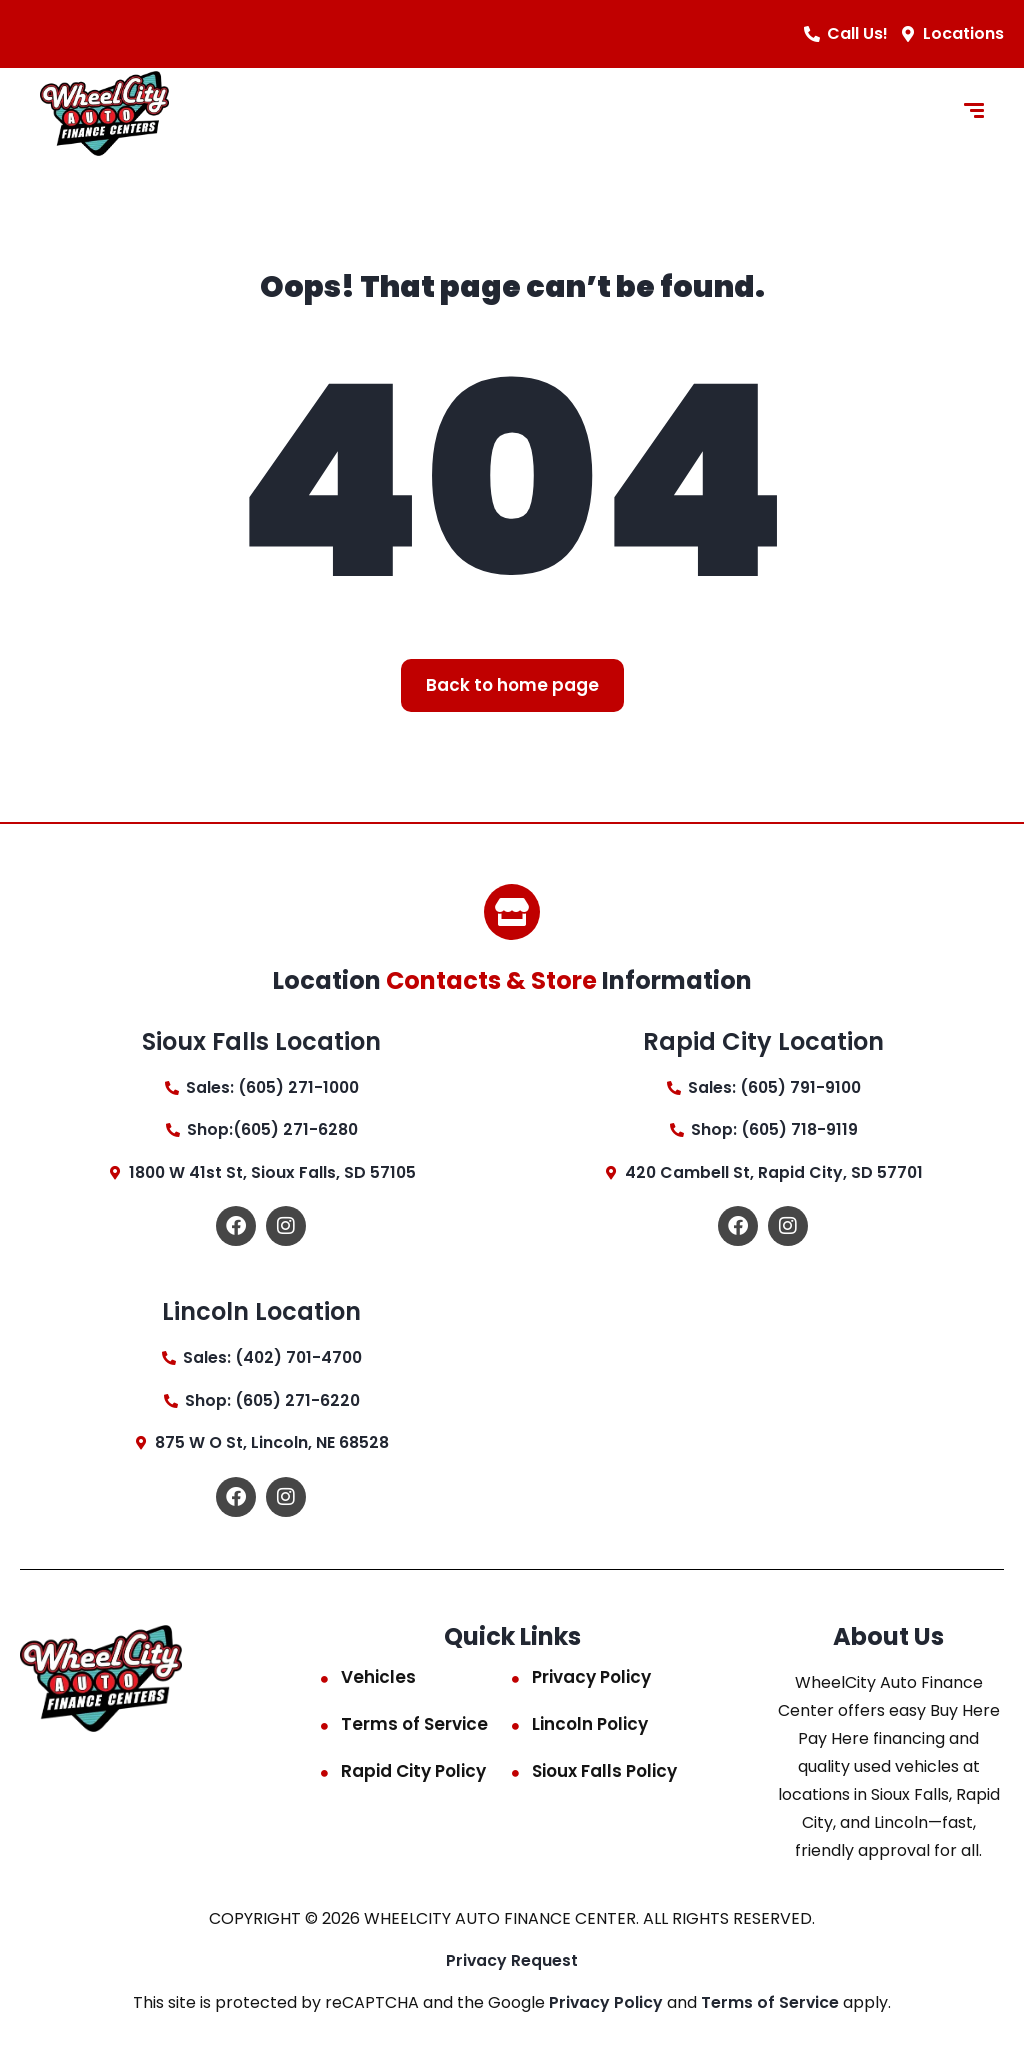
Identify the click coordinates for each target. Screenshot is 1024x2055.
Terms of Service (414, 1727)
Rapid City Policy (413, 1774)
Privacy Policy (591, 1680)
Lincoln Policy (590, 1727)
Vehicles (378, 1680)
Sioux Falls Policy (604, 1774)
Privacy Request (512, 1963)
